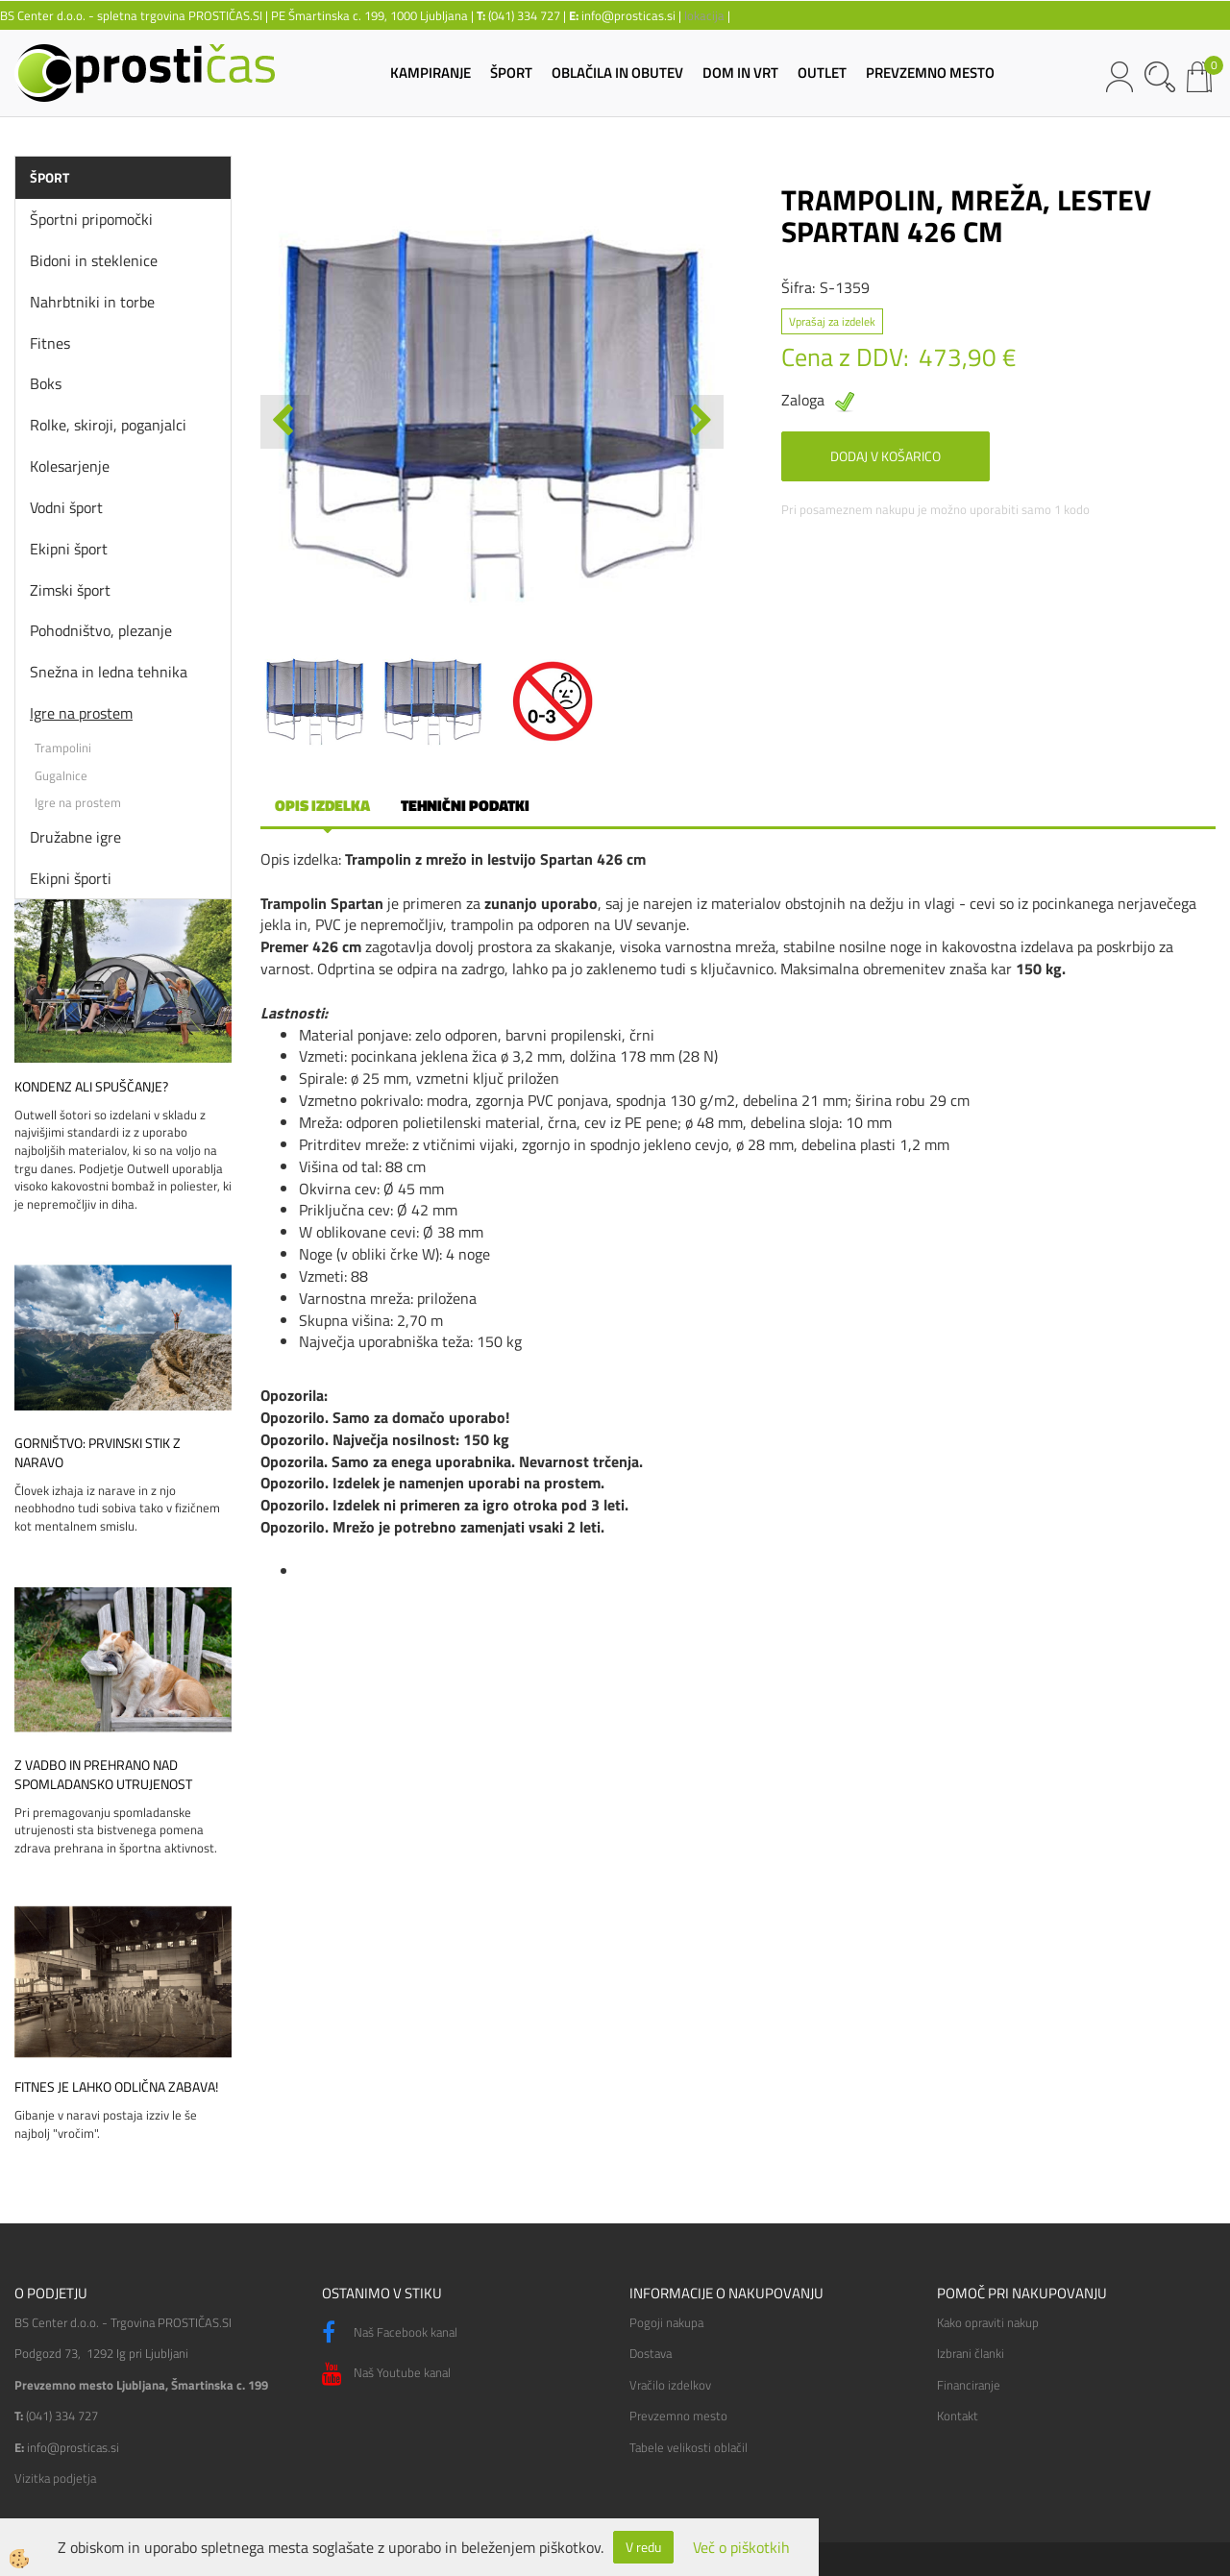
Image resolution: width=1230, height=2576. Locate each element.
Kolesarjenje (70, 466)
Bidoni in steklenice (94, 260)
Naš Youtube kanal (386, 2374)
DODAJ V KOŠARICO (885, 456)
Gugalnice (61, 775)
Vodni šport (66, 507)
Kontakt (957, 2415)
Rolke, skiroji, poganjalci (108, 424)
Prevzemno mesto (678, 2415)
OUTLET (822, 72)
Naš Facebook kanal (389, 2332)
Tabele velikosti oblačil (688, 2447)
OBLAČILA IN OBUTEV (617, 72)
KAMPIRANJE (430, 72)
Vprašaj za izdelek (832, 321)
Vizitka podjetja (55, 2478)
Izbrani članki (970, 2353)
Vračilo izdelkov (670, 2384)
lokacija (704, 15)
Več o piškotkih (741, 2548)
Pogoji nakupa (666, 2322)
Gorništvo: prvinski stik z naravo (97, 1453)
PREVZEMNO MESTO (930, 72)
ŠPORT (511, 72)
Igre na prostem (81, 712)
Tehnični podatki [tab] (465, 805)
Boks (46, 383)
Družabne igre (75, 836)
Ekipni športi (70, 878)
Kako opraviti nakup (988, 2322)
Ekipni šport (69, 548)
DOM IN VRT (740, 72)
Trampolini (63, 747)
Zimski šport (70, 589)
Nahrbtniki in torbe (92, 301)
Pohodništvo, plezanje (101, 630)
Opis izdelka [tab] (322, 805)
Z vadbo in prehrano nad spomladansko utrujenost (103, 1774)
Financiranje (968, 2384)
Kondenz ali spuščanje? (91, 1086)
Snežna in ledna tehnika (108, 671)
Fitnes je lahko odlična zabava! (116, 2087)
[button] (699, 422)
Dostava (650, 2353)
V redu (643, 2547)
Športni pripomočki (91, 219)
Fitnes (50, 343)
